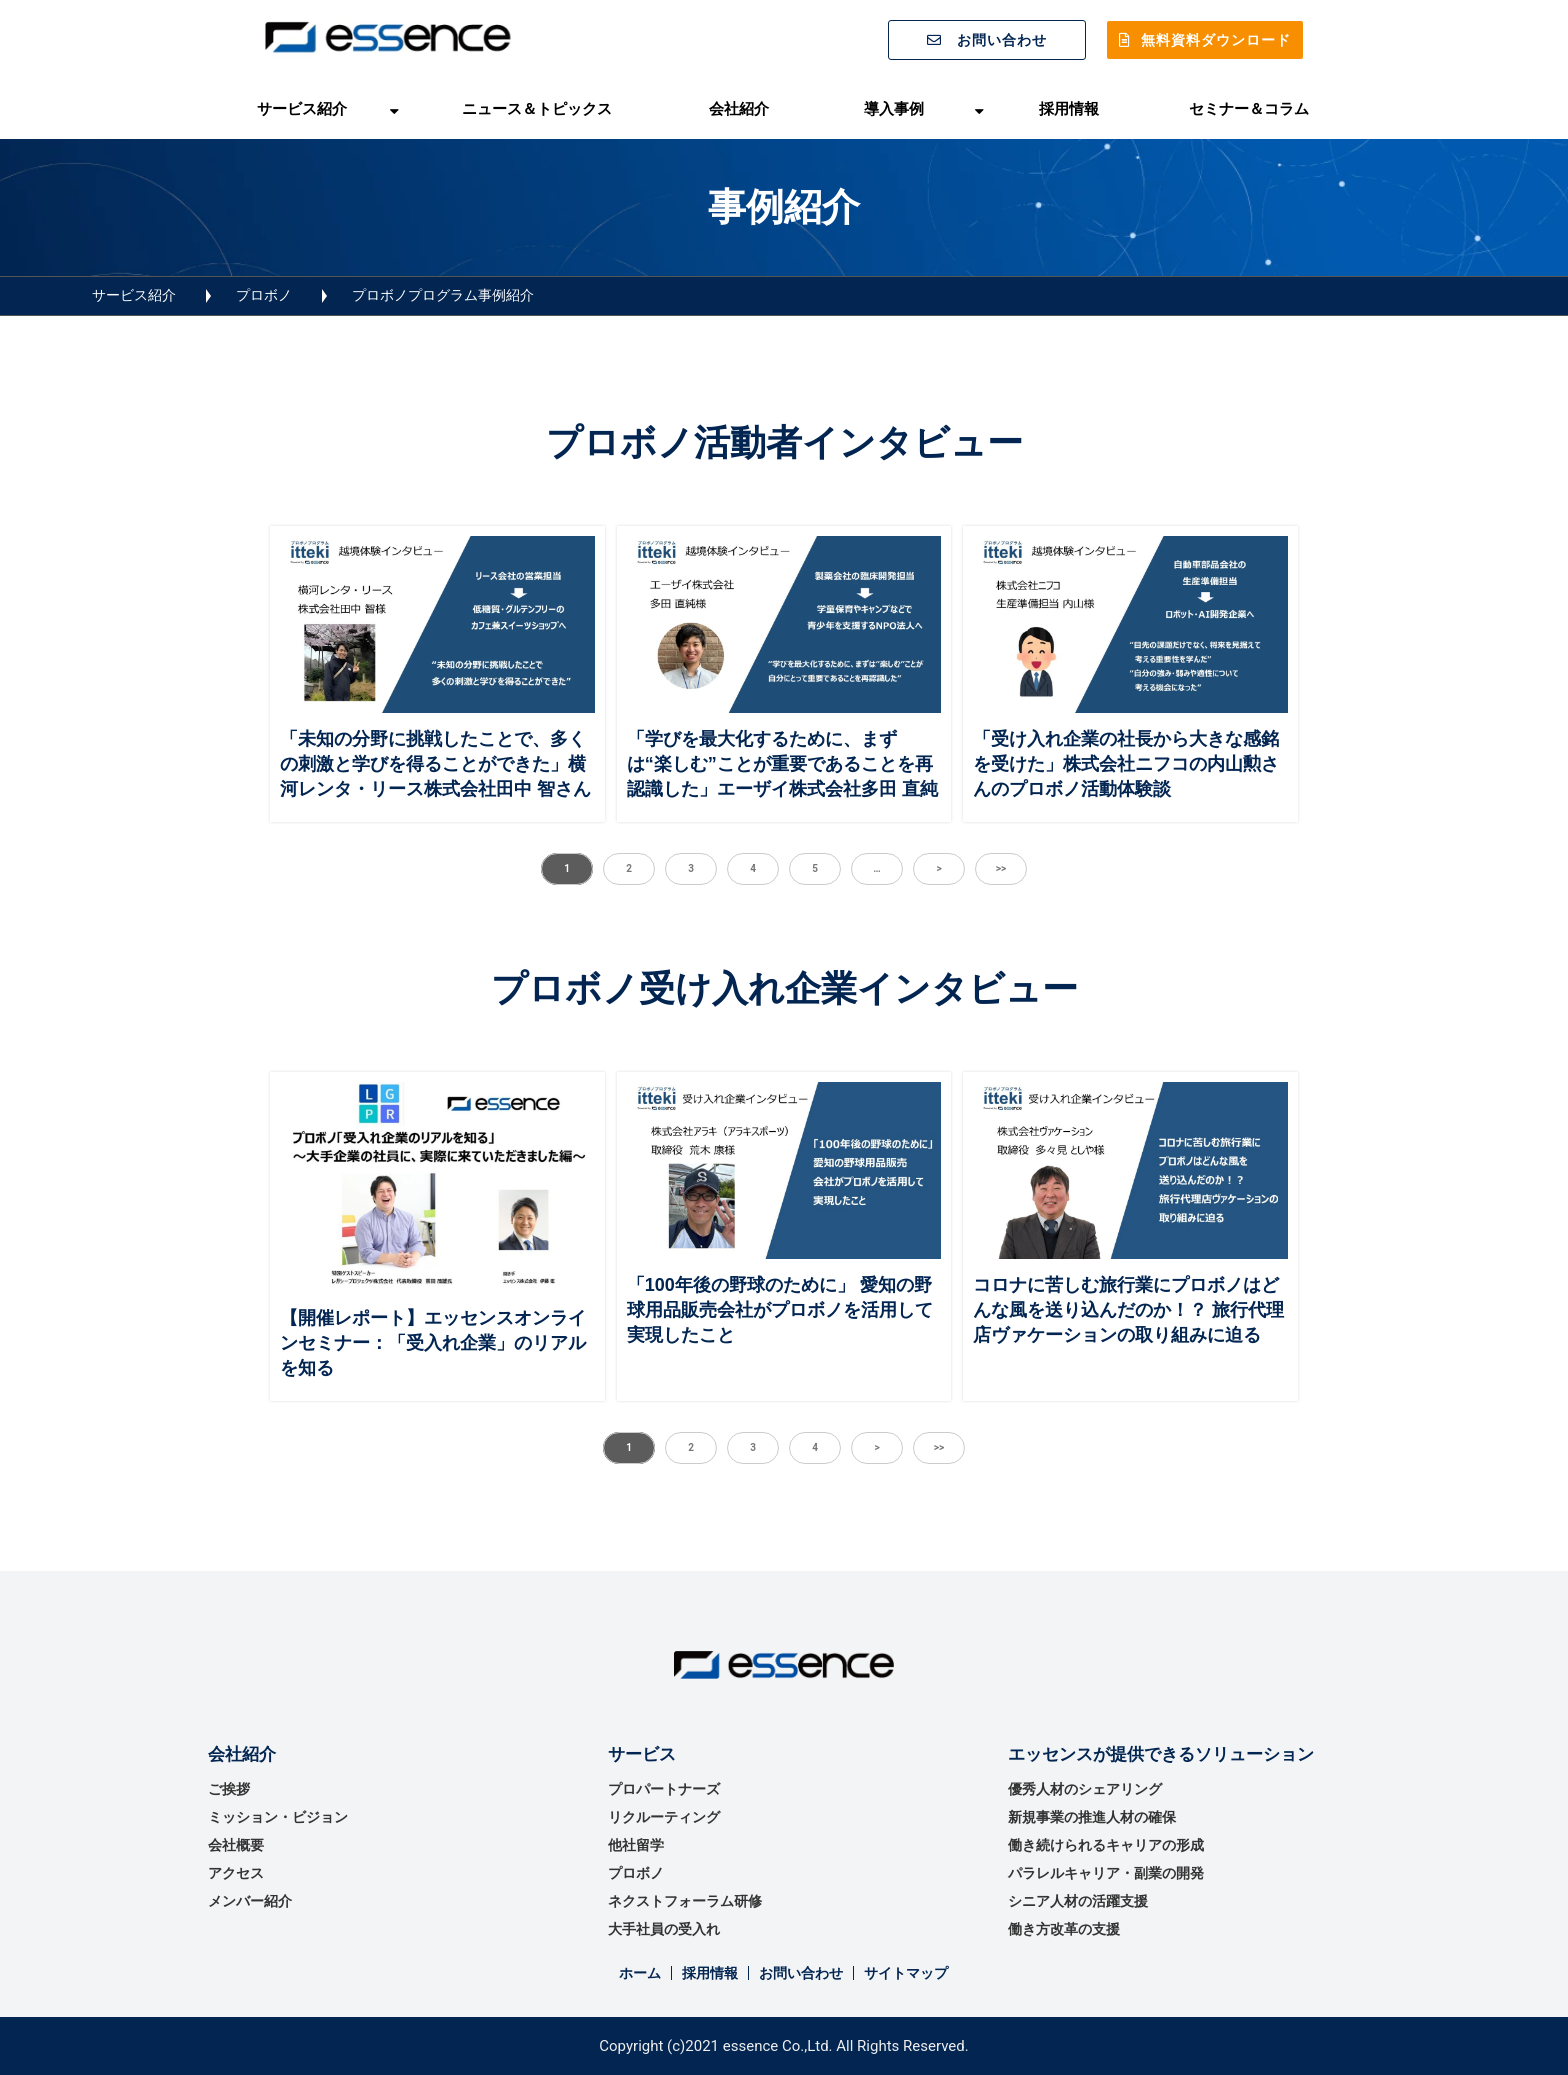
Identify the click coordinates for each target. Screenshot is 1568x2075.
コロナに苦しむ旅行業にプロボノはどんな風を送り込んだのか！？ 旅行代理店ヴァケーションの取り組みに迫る (1128, 1310)
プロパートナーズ (664, 1789)
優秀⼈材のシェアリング (1085, 1789)
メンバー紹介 (250, 1901)
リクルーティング (664, 1817)
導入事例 (894, 108)
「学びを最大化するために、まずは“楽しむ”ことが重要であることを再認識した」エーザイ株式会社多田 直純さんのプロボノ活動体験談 (782, 776)
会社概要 (236, 1845)
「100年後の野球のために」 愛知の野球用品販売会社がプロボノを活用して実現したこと (780, 1310)
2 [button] (629, 868)
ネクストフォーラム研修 (685, 1901)
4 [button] (753, 868)
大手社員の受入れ (664, 1929)
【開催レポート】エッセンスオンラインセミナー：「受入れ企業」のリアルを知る (433, 1343)
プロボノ (264, 295)
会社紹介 (739, 108)
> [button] (938, 868)
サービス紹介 (302, 108)
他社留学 (636, 1845)
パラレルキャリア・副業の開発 (1106, 1873)
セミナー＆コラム (1249, 108)
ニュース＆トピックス (537, 108)
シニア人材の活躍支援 (1078, 1901)
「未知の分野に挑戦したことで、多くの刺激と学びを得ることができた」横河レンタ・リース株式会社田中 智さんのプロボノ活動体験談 (435, 776)
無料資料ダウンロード (1216, 40)
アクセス (236, 1873)
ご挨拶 (229, 1789)
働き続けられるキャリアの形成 (1106, 1845)
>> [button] (1001, 868)
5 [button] (815, 868)
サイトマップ (906, 1973)
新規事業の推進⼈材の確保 (1092, 1817)
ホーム (640, 1973)
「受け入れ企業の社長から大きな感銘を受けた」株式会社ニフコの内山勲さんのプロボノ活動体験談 (1126, 764)
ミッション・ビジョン (278, 1817)
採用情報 (1069, 108)
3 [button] (691, 868)
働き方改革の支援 (1064, 1929)
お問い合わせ (1002, 40)
